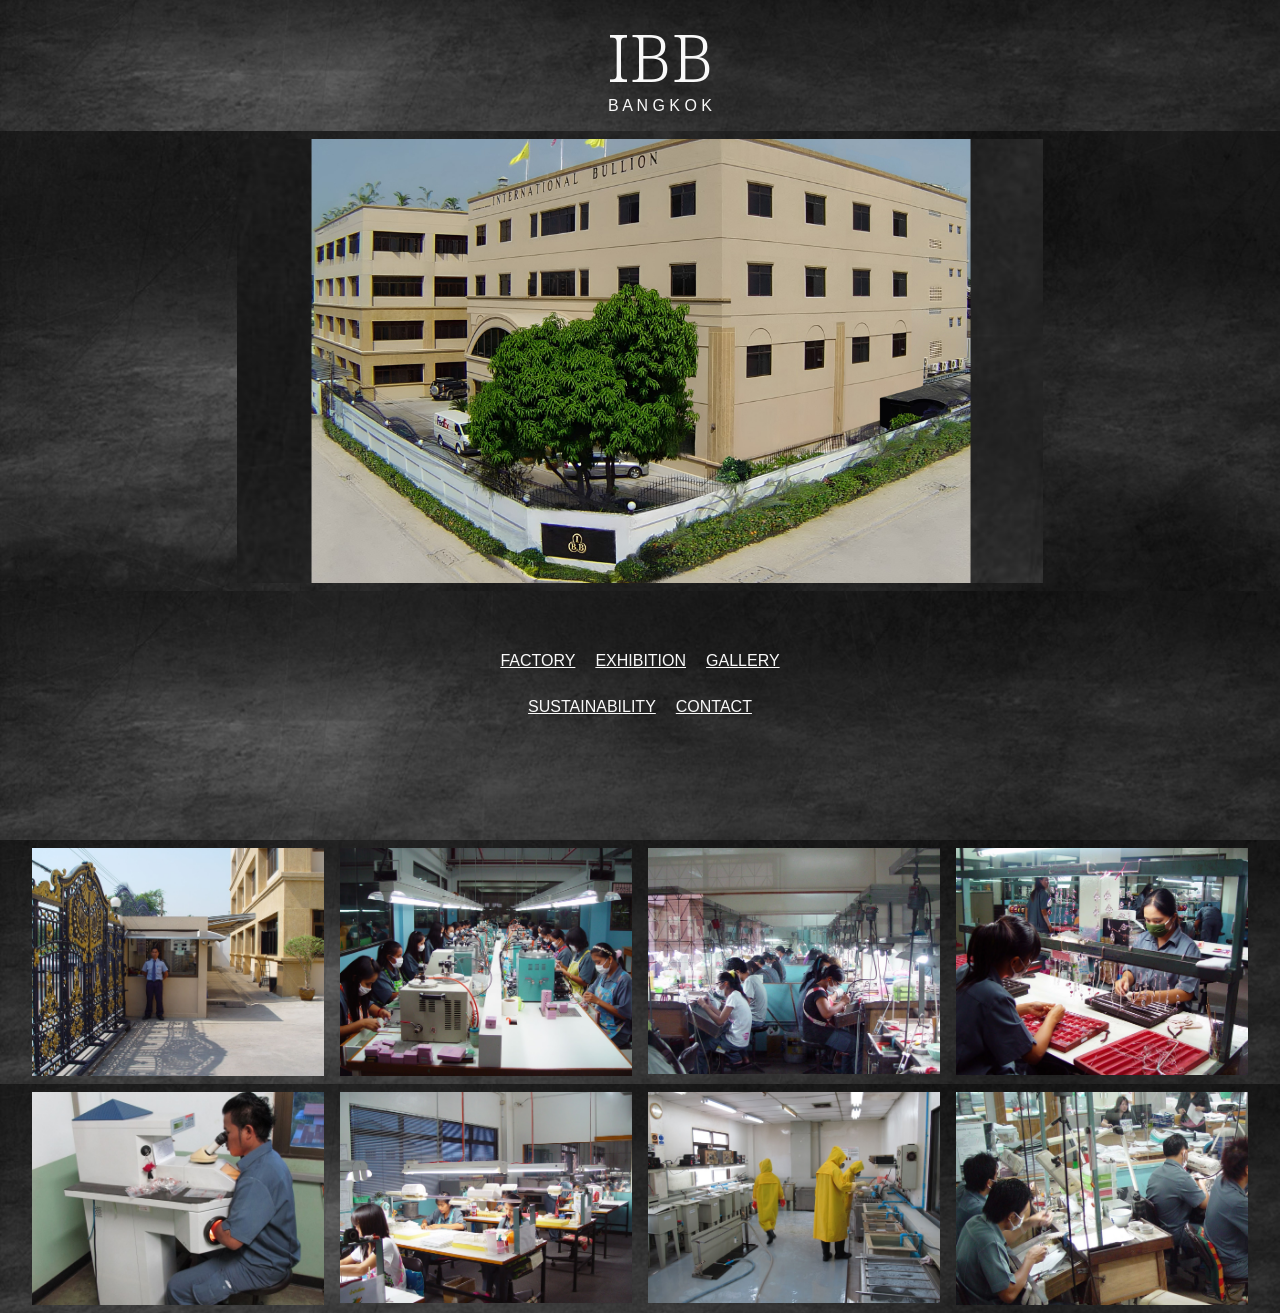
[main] (640, 65)
